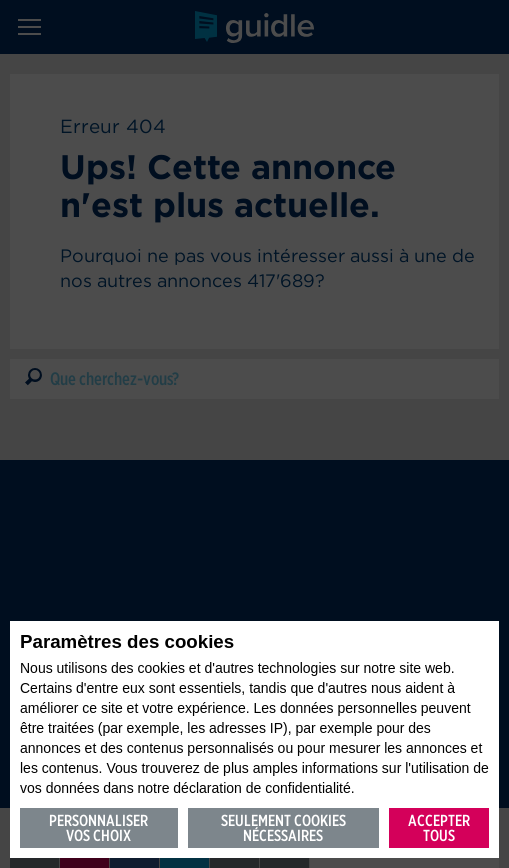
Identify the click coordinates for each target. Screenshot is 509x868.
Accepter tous (439, 828)
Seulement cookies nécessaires (283, 828)
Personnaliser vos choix (98, 828)
